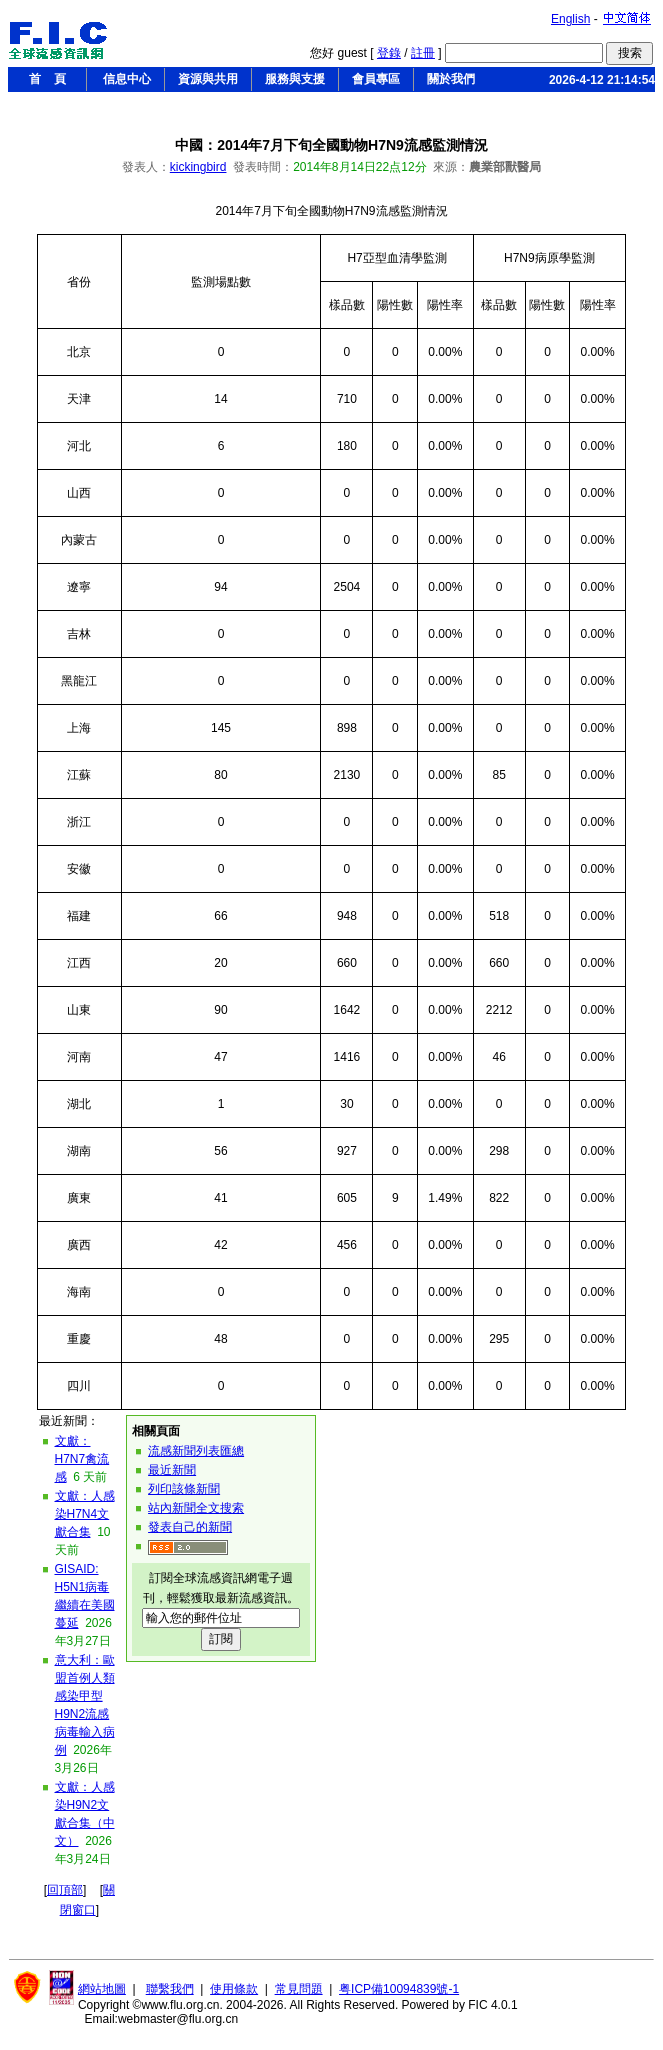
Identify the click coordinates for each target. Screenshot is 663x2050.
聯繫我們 (170, 1989)
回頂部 (65, 1890)
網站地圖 (102, 1989)
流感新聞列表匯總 (196, 1451)
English (570, 19)
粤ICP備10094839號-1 (399, 1989)
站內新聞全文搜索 (196, 1508)
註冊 (423, 53)
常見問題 (299, 1989)
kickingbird (198, 167)
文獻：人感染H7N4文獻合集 (85, 1514)
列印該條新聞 (184, 1489)
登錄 (389, 53)
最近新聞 (172, 1470)
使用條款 (234, 1989)
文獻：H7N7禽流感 (82, 1459)
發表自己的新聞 (190, 1527)
